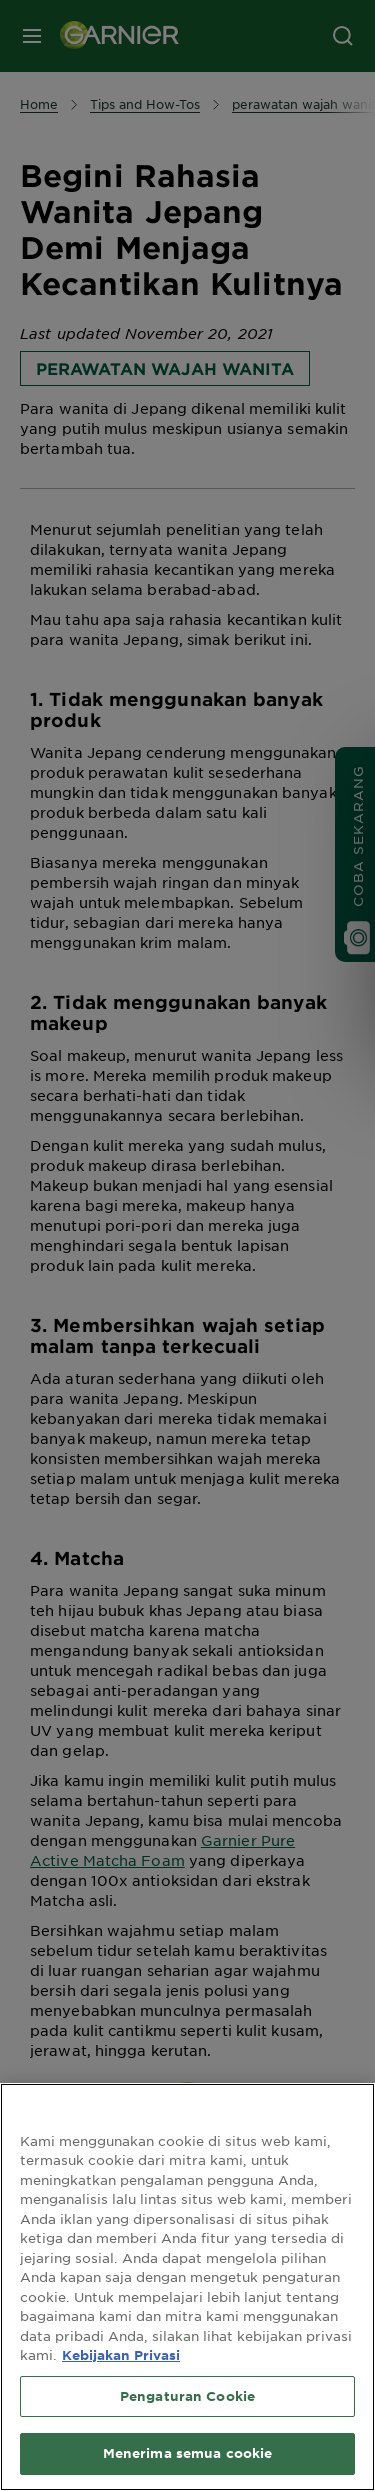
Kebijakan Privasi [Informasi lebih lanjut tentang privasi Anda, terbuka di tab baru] (121, 2355)
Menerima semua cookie (188, 2453)
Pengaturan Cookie (187, 2396)
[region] (187, 2287)
